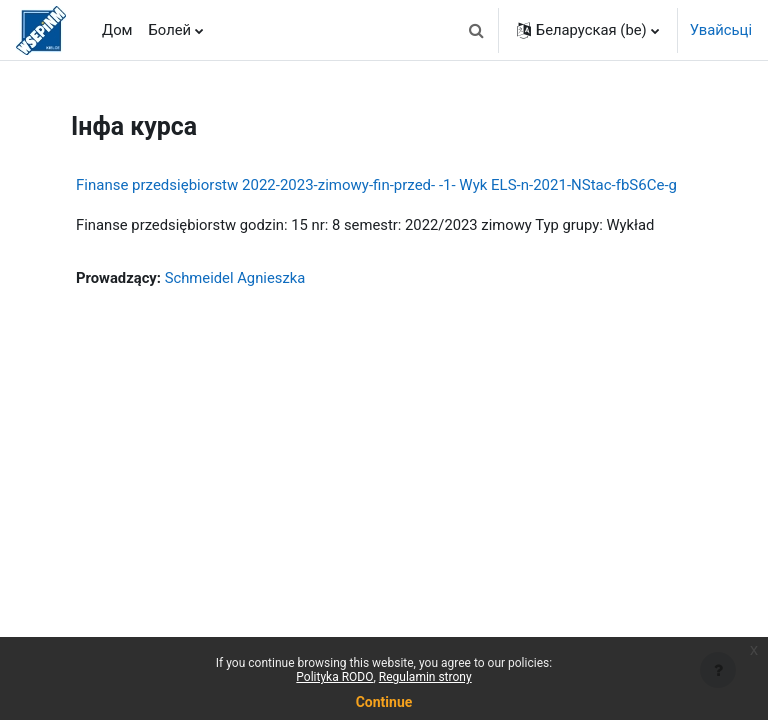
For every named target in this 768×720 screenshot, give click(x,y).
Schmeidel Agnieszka (235, 278)
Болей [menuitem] (170, 30)
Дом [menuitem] (117, 30)
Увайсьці (721, 30)
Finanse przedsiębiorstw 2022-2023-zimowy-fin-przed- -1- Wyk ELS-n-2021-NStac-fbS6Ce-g (376, 185)
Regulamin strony (425, 677)
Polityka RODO (334, 677)
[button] (477, 30)
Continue (384, 702)
